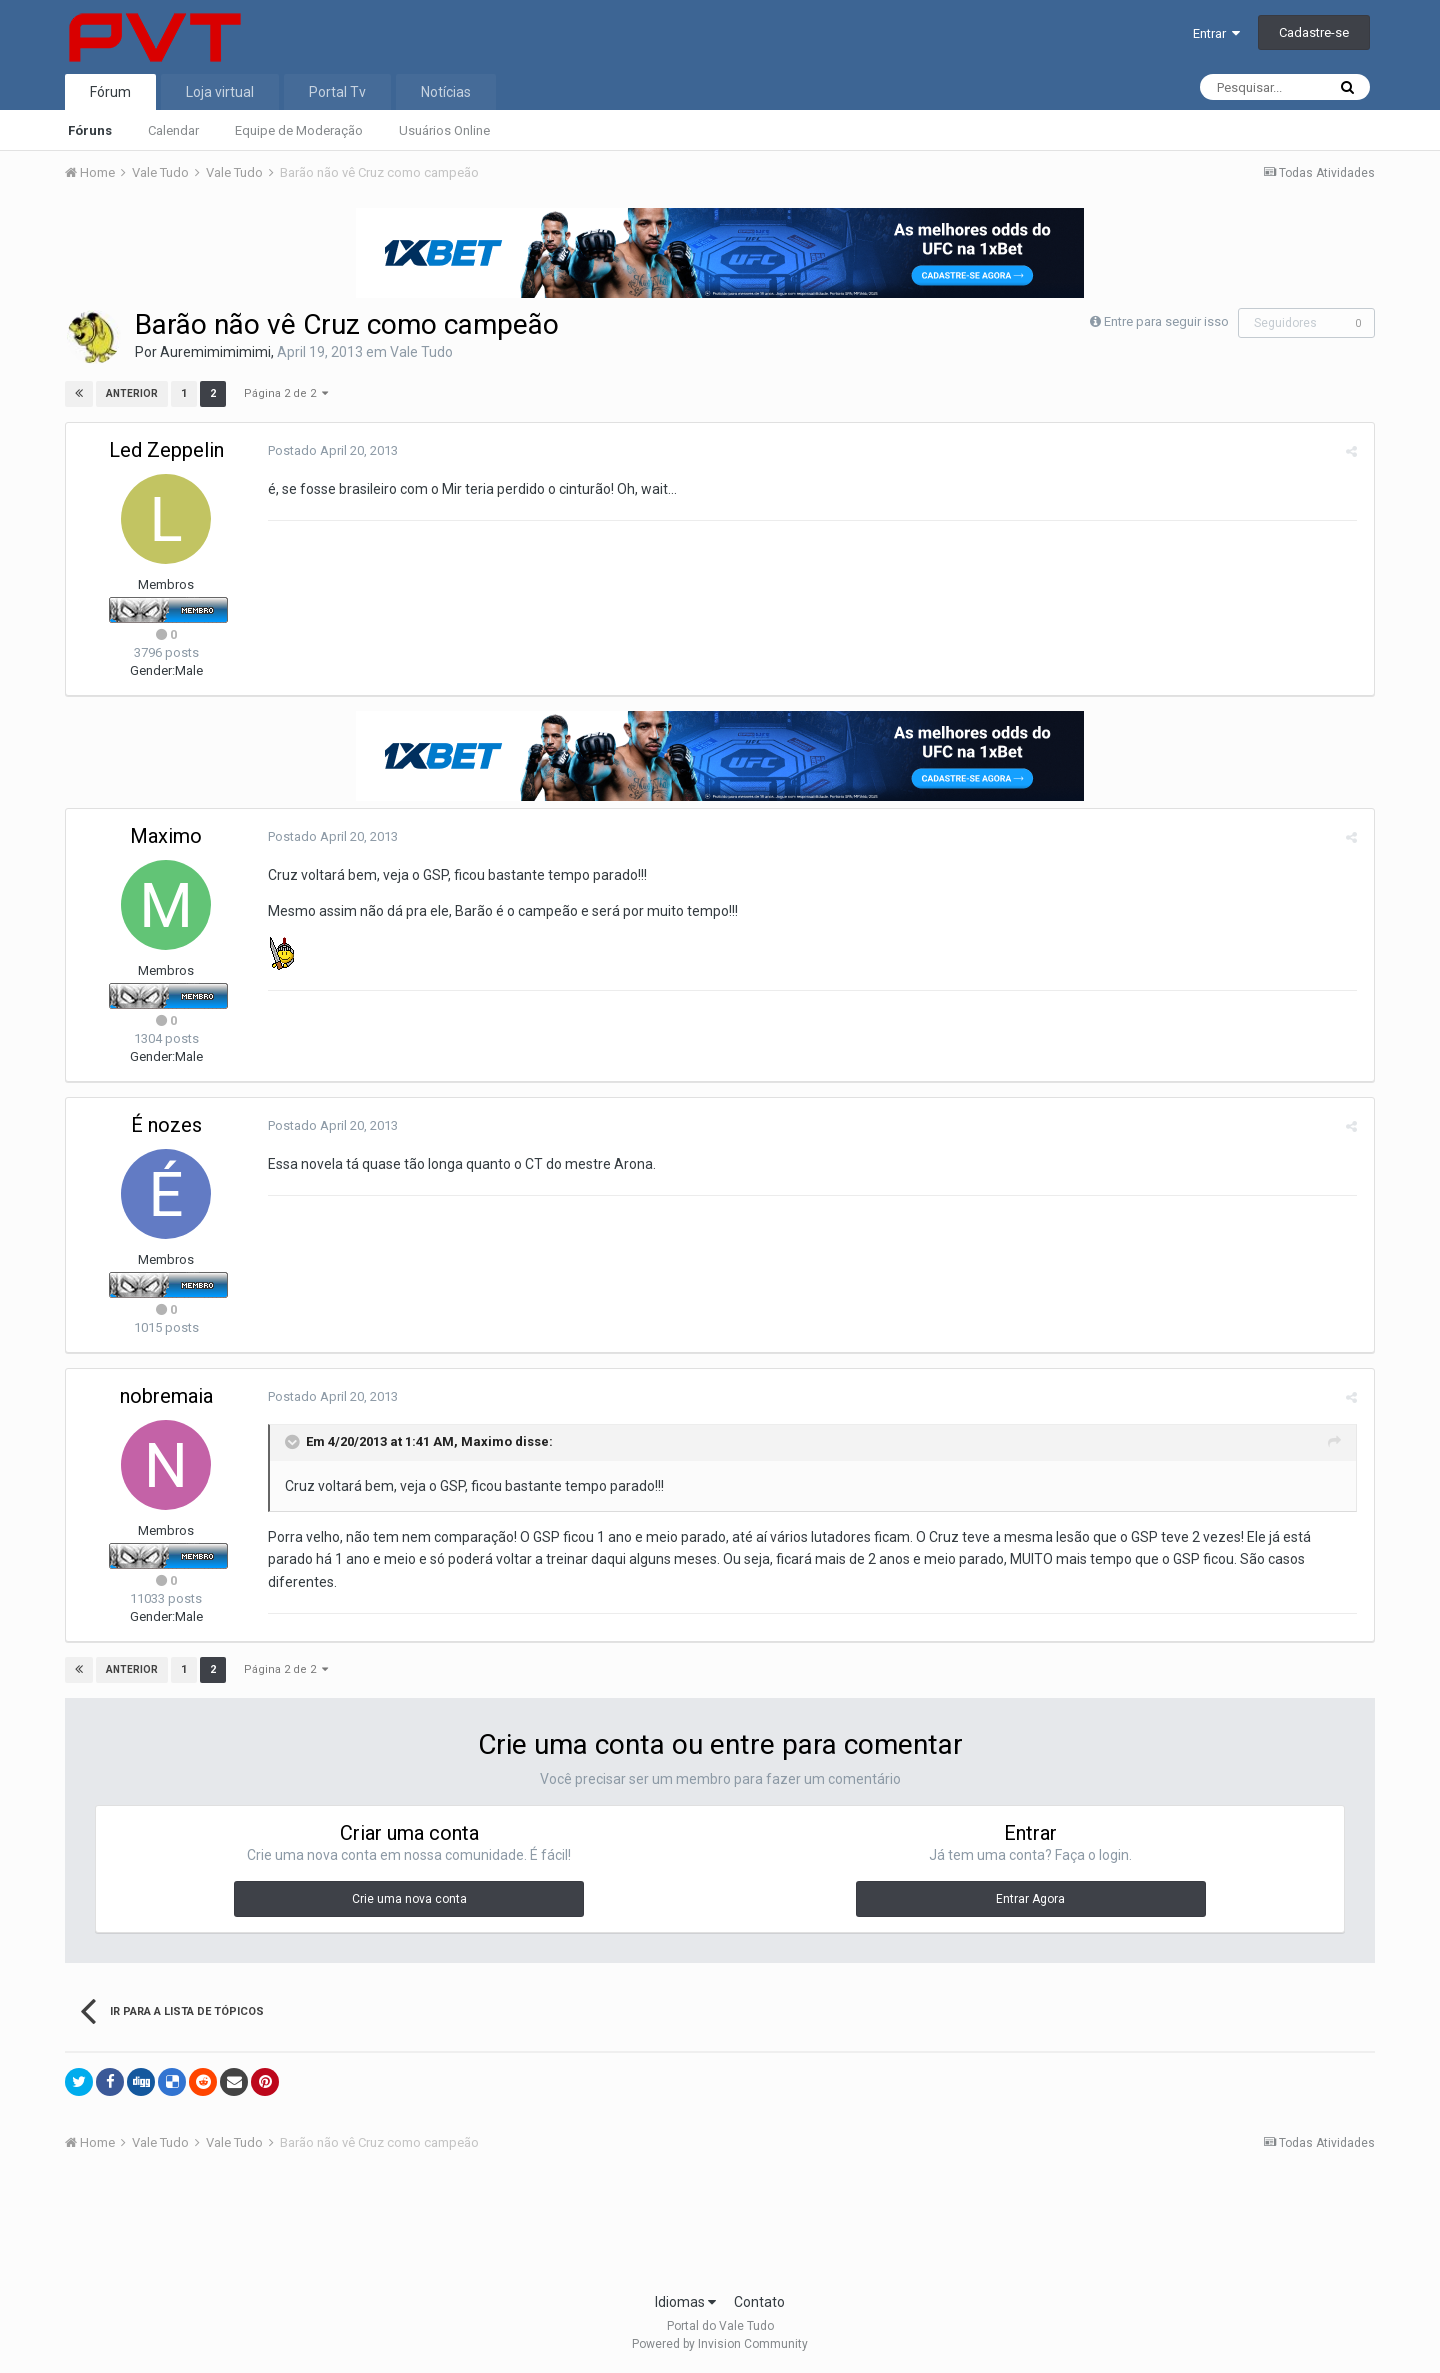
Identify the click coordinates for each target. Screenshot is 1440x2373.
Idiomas (685, 2302)
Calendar (173, 130)
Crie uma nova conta (409, 1899)
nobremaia (166, 1396)
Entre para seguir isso (1166, 321)
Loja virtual (220, 92)
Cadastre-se (1314, 32)
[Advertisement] (720, 2228)
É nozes (166, 1125)
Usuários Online (444, 130)
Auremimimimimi (215, 352)
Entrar (1216, 33)
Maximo (166, 836)
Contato (759, 2302)
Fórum (110, 92)
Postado (331, 450)
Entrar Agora (1030, 1899)
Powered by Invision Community (720, 2344)
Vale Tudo (421, 352)
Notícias (446, 92)
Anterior (132, 393)
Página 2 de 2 (286, 393)
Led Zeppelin (166, 450)
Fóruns (90, 130)
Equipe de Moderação (299, 130)
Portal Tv (337, 92)
